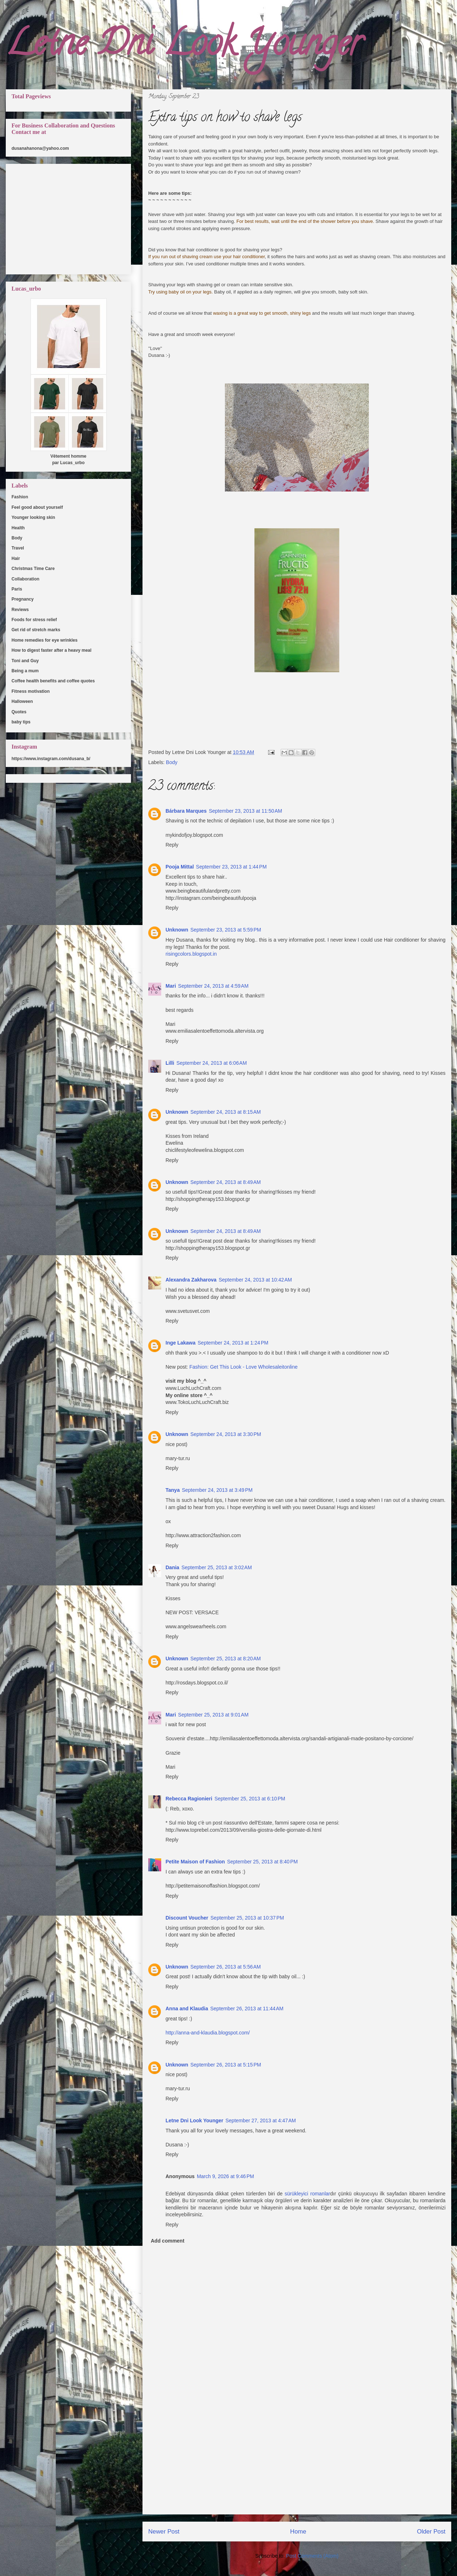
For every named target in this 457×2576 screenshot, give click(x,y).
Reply (172, 845)
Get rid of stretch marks (36, 629)
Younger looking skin (33, 517)
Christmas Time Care (33, 568)
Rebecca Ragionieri (189, 1798)
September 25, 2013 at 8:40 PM (262, 1861)
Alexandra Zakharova (191, 1280)
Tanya (173, 1490)
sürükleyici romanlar (307, 2193)
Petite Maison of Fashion (195, 1861)
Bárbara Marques (186, 811)
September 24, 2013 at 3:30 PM (225, 1434)
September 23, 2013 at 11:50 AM (245, 811)
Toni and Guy (25, 660)
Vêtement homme (68, 456)
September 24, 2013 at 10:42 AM (255, 1280)
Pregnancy (22, 599)
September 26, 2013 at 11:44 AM (247, 2008)
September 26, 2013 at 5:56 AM (225, 1967)
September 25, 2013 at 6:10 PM (249, 1798)
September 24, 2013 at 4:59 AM (213, 986)
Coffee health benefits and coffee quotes (53, 680)
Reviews (20, 609)
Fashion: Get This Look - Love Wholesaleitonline (243, 1367)
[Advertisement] (297, 2464)
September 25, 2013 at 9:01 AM (213, 1715)
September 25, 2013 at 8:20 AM (225, 1658)
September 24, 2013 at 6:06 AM (211, 1063)
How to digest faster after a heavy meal (51, 650)
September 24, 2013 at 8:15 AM (225, 1112)
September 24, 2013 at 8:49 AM (225, 1182)
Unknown (177, 930)
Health (18, 527)
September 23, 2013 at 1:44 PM (231, 867)
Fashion (20, 496)
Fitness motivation (31, 691)
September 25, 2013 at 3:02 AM (216, 1567)
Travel (18, 548)
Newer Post (164, 2531)
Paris (17, 589)
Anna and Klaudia (187, 2008)
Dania (172, 1567)
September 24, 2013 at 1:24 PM (233, 1343)
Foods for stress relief (34, 619)
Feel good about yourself (37, 507)
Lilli (170, 1063)
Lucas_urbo (72, 462)
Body (171, 762)
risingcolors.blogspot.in (191, 954)
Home (298, 2531)
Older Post (431, 2531)
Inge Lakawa (180, 1343)
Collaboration (25, 579)
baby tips (21, 721)
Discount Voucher (187, 1918)
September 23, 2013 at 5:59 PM (225, 930)
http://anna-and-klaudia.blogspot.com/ (208, 2033)
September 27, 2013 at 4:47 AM (261, 2120)
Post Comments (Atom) (312, 2556)
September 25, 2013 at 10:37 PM (247, 1918)
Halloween (22, 701)
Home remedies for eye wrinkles (44, 640)
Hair (16, 558)
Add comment (167, 2241)
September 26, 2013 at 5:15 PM (225, 2065)
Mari (171, 986)
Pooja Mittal (180, 867)
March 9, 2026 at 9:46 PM (225, 2176)
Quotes (19, 711)
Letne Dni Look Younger (184, 47)
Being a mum (25, 670)
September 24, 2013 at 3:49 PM (217, 1490)
